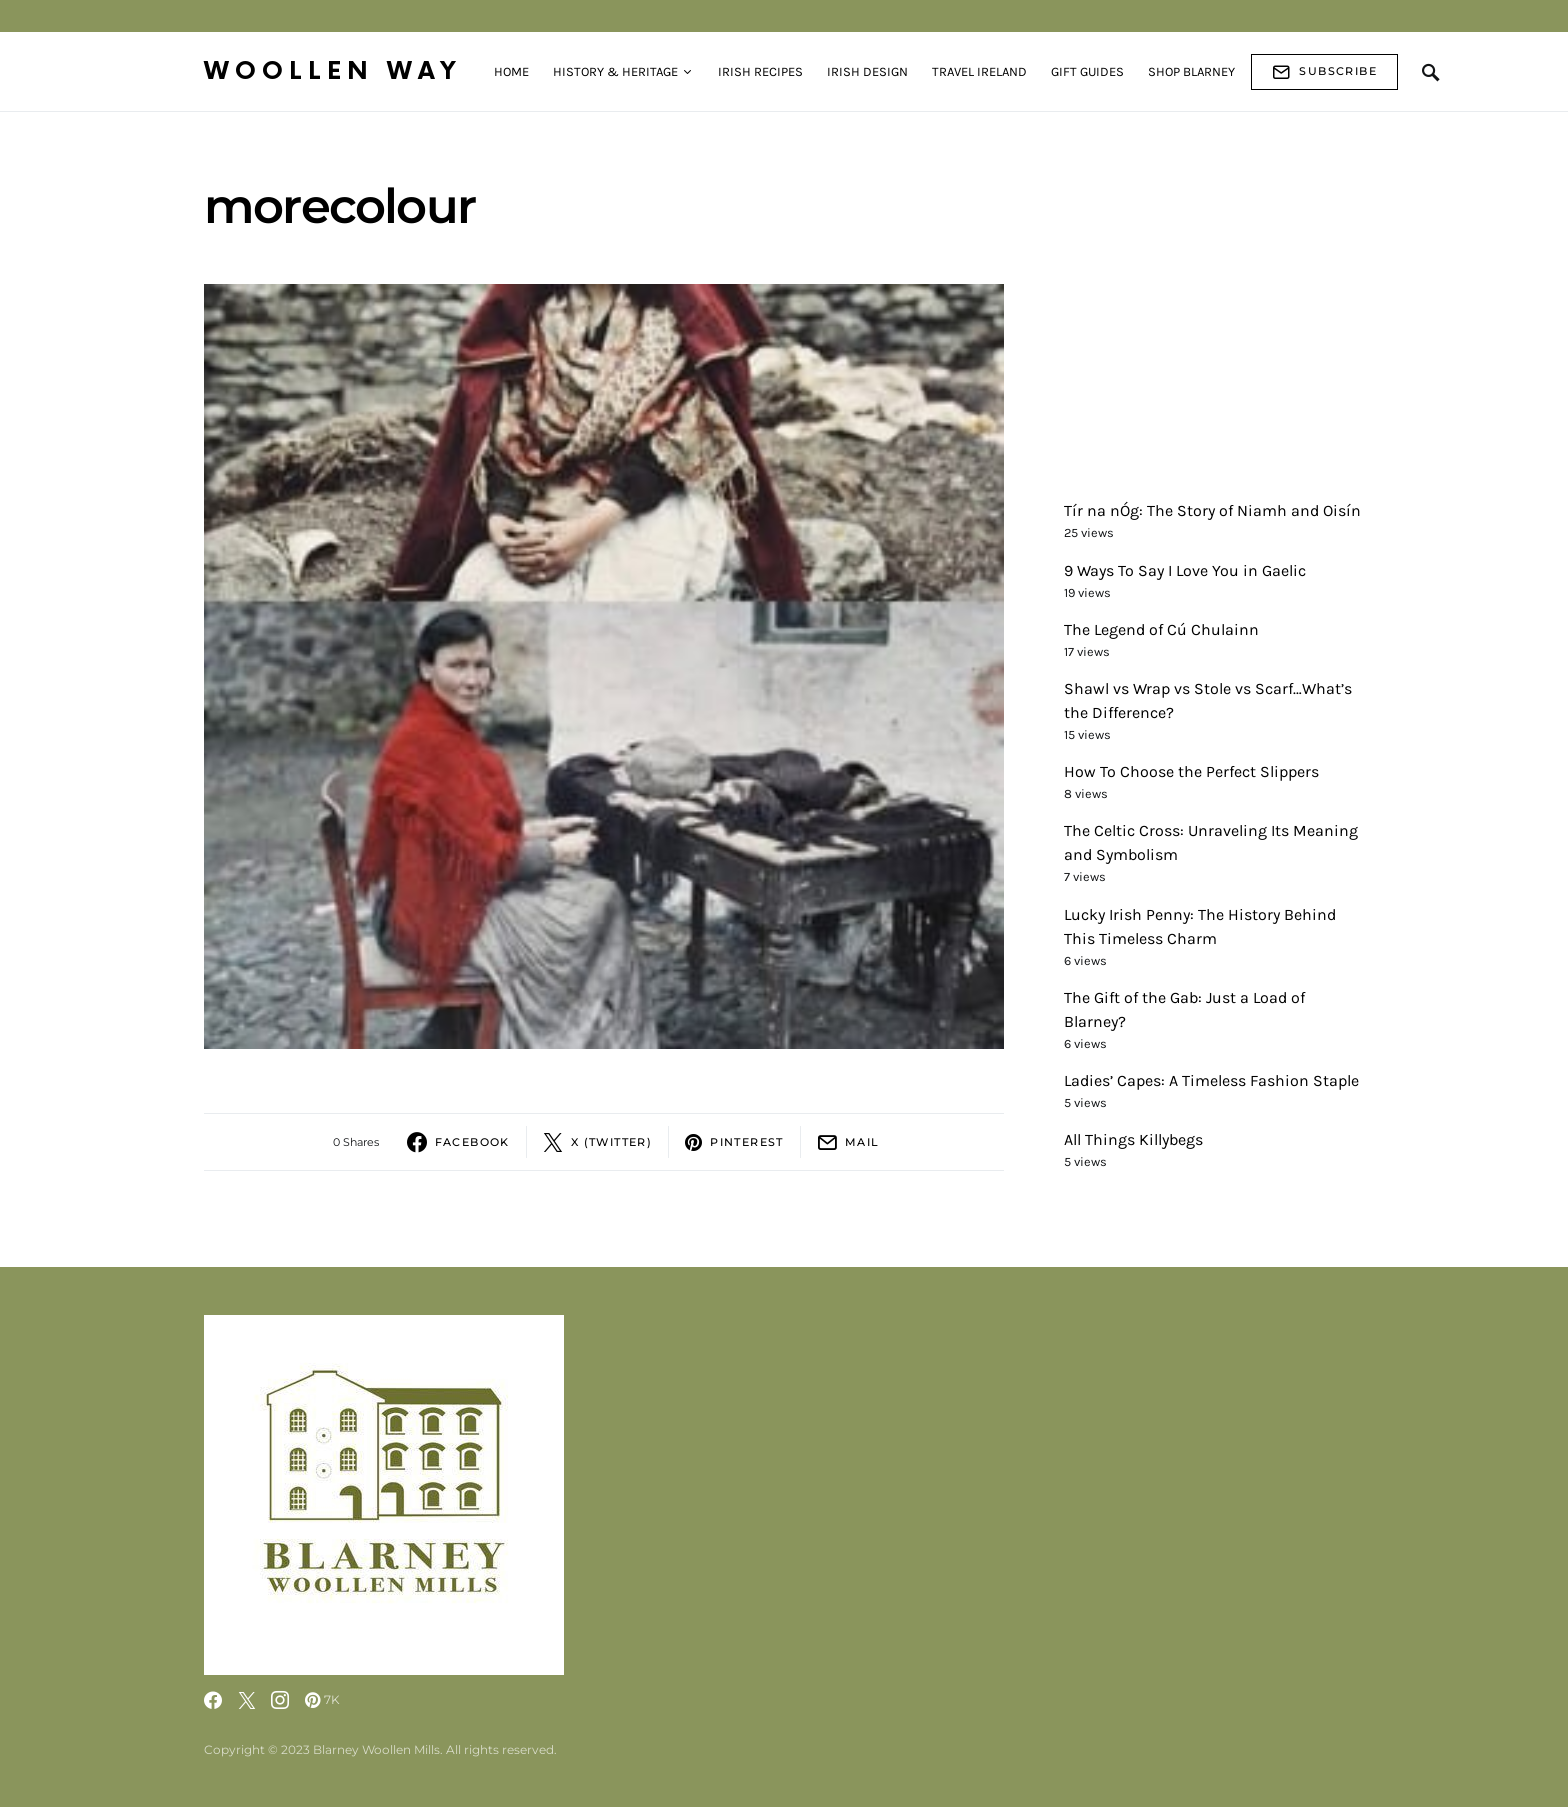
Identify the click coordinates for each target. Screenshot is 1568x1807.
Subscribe (1324, 72)
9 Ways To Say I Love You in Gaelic (1185, 570)
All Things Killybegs (1133, 1139)
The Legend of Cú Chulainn (1161, 629)
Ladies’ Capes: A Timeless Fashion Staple (1211, 1080)
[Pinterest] (322, 1700)
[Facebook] (213, 1700)
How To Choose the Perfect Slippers (1191, 771)
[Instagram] (280, 1700)
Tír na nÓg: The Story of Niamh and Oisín (1212, 510)
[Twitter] (247, 1700)
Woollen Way (333, 71)
